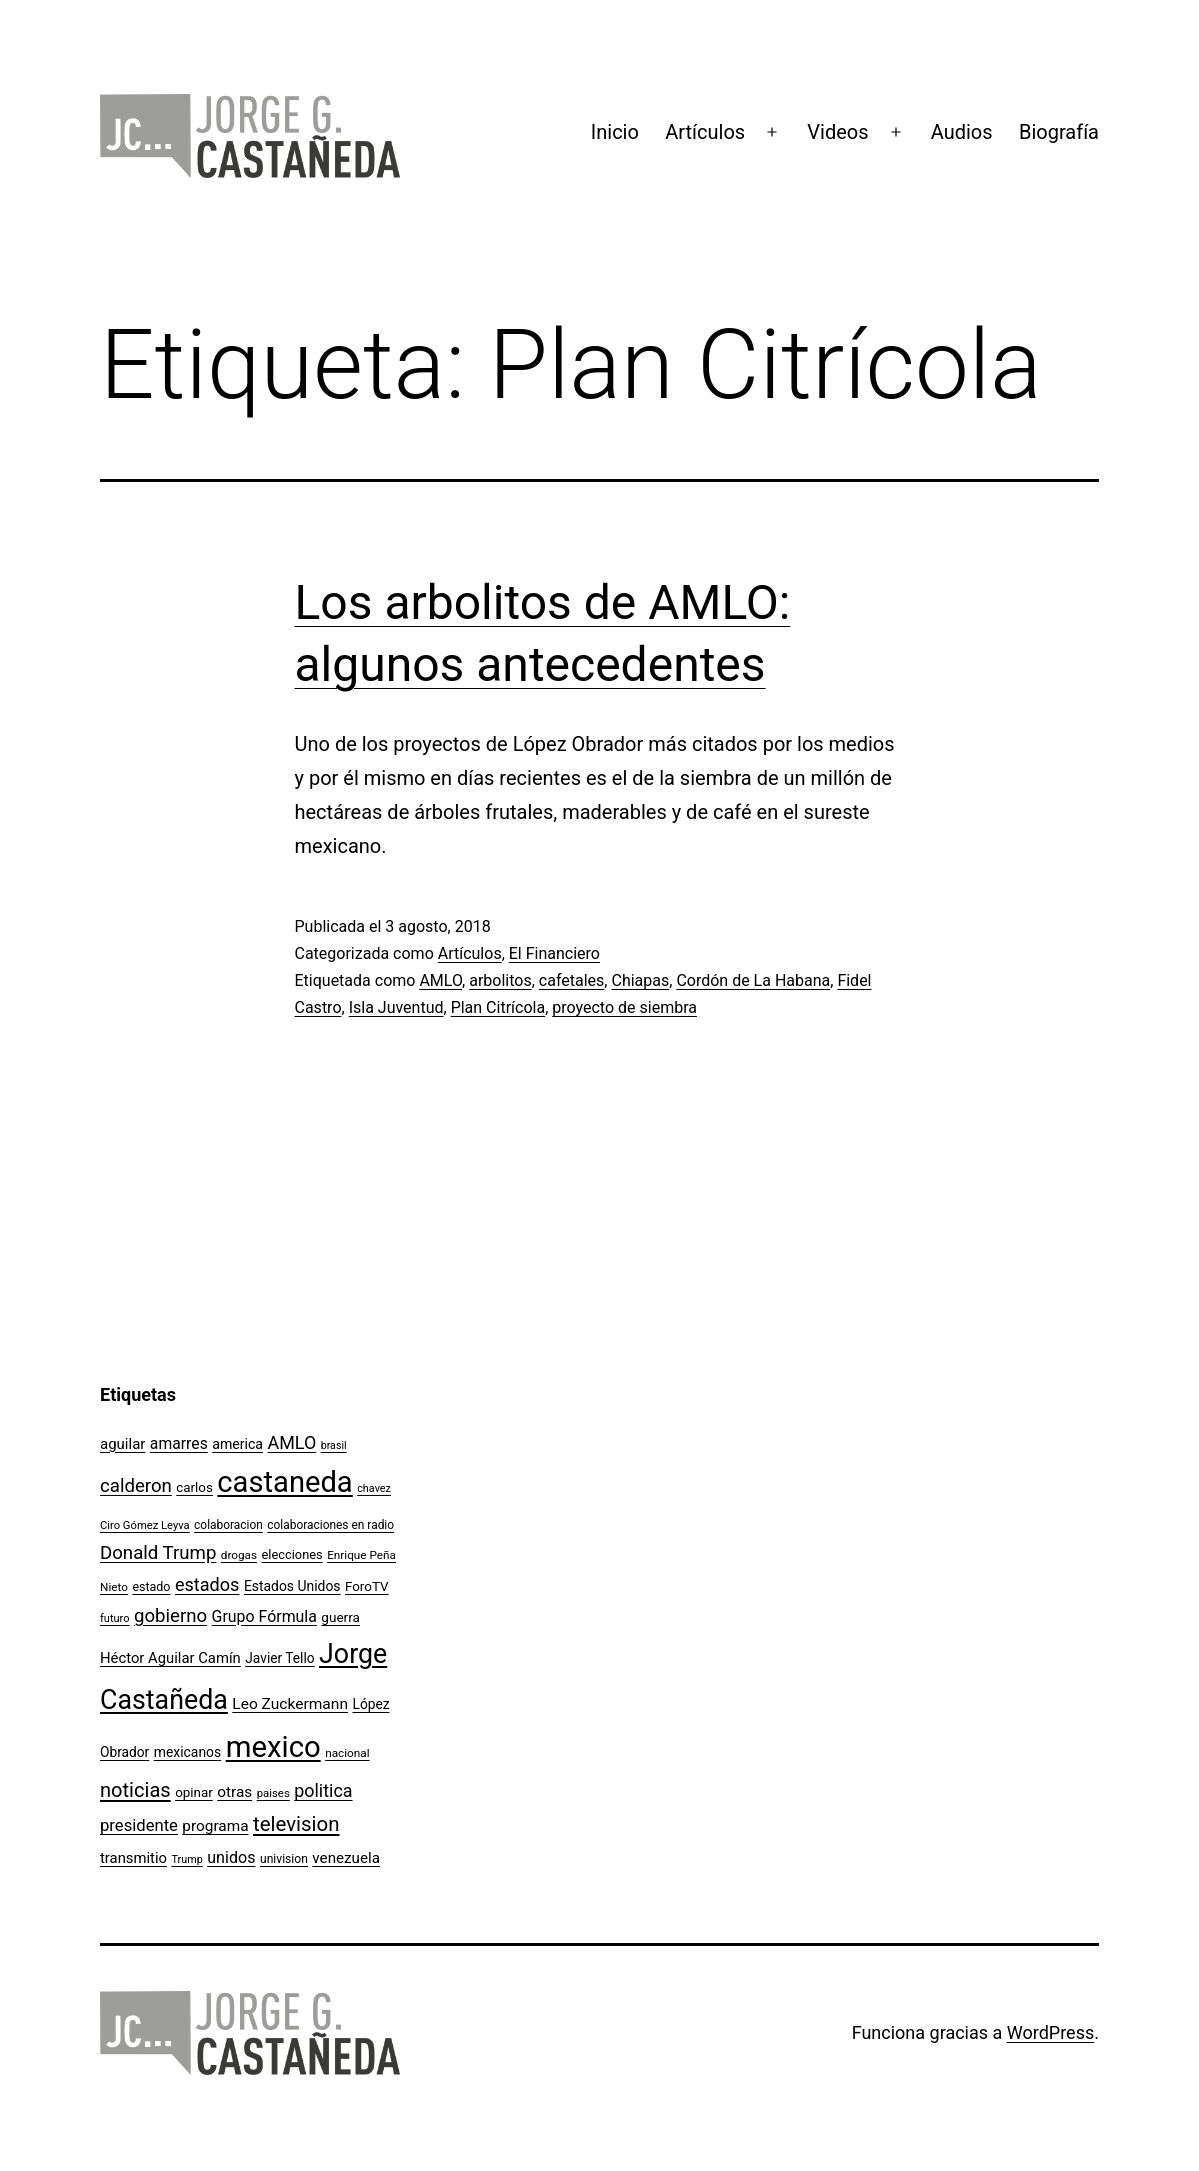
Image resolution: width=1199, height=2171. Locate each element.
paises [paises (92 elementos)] (273, 1793)
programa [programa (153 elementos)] (215, 1826)
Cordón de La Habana (753, 980)
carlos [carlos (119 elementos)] (194, 1487)
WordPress (1050, 2032)
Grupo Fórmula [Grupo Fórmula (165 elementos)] (264, 1616)
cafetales (572, 980)
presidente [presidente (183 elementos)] (139, 1825)
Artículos (705, 132)
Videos (837, 132)
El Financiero (554, 953)
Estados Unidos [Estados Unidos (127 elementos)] (292, 1586)
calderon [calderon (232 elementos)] (136, 1486)
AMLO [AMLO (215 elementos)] (292, 1442)
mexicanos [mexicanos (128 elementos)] (187, 1752)
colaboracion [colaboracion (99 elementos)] (228, 1525)
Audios (962, 132)
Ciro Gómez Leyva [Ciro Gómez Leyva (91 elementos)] (145, 1525)
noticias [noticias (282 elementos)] (135, 1790)
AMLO (440, 980)
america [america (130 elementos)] (237, 1444)
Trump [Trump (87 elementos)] (187, 1859)
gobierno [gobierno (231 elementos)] (170, 1616)
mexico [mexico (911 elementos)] (273, 1747)
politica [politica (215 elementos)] (323, 1790)
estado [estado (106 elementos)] (151, 1586)
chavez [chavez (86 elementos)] (374, 1488)
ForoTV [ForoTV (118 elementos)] (367, 1586)
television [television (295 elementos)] (296, 1824)
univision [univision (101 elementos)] (284, 1859)
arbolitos (500, 980)
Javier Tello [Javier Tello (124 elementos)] (279, 1658)
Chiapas (640, 980)
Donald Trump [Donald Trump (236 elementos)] (158, 1553)
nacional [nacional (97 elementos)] (347, 1753)
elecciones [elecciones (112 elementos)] (292, 1554)
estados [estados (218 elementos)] (207, 1584)
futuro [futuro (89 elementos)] (115, 1618)
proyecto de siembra (624, 1007)
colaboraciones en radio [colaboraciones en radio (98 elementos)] (330, 1525)
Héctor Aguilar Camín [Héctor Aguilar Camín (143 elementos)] (170, 1658)
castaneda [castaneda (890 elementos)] (284, 1482)
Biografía (1059, 132)
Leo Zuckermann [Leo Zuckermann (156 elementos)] (290, 1704)
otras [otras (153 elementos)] (234, 1792)
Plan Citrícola (498, 1007)
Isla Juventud (396, 1007)
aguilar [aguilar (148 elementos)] (122, 1444)
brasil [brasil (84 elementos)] (334, 1445)
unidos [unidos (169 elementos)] (231, 1857)
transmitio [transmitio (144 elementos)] (133, 1858)
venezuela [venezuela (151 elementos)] (346, 1858)
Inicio (615, 132)
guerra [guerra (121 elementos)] (340, 1617)
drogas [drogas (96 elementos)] (239, 1555)
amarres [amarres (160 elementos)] (179, 1443)
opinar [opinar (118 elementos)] (194, 1792)
